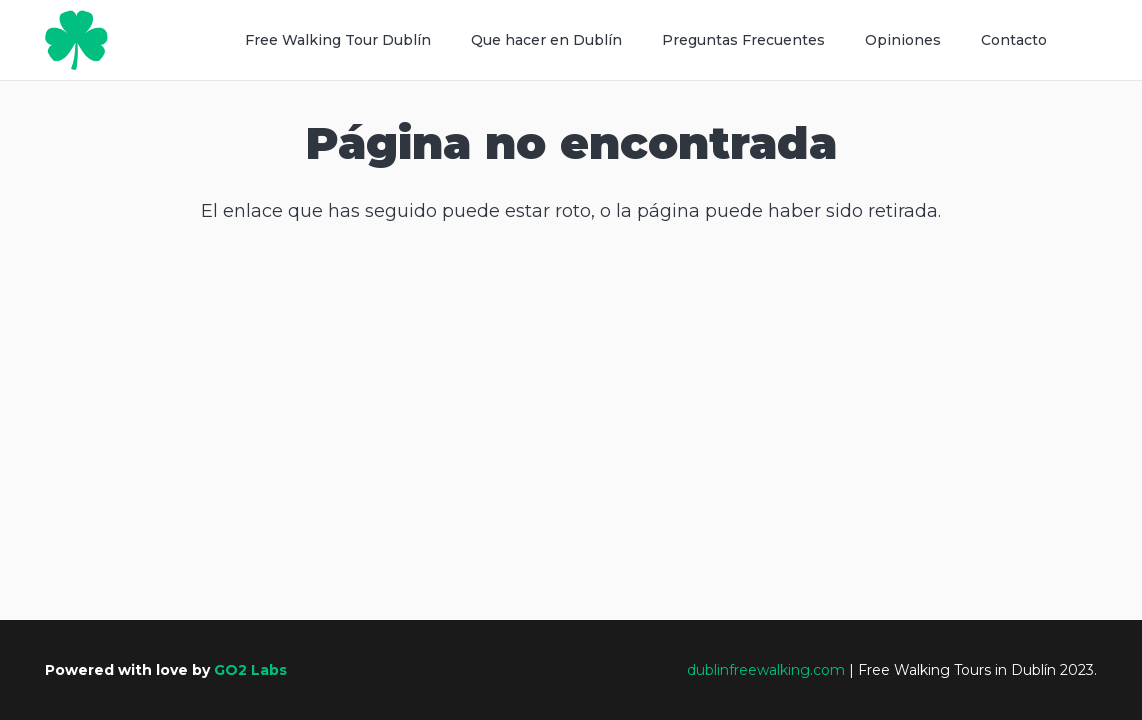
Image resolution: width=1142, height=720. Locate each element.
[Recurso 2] (76, 40)
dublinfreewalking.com (766, 670)
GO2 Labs (250, 670)
